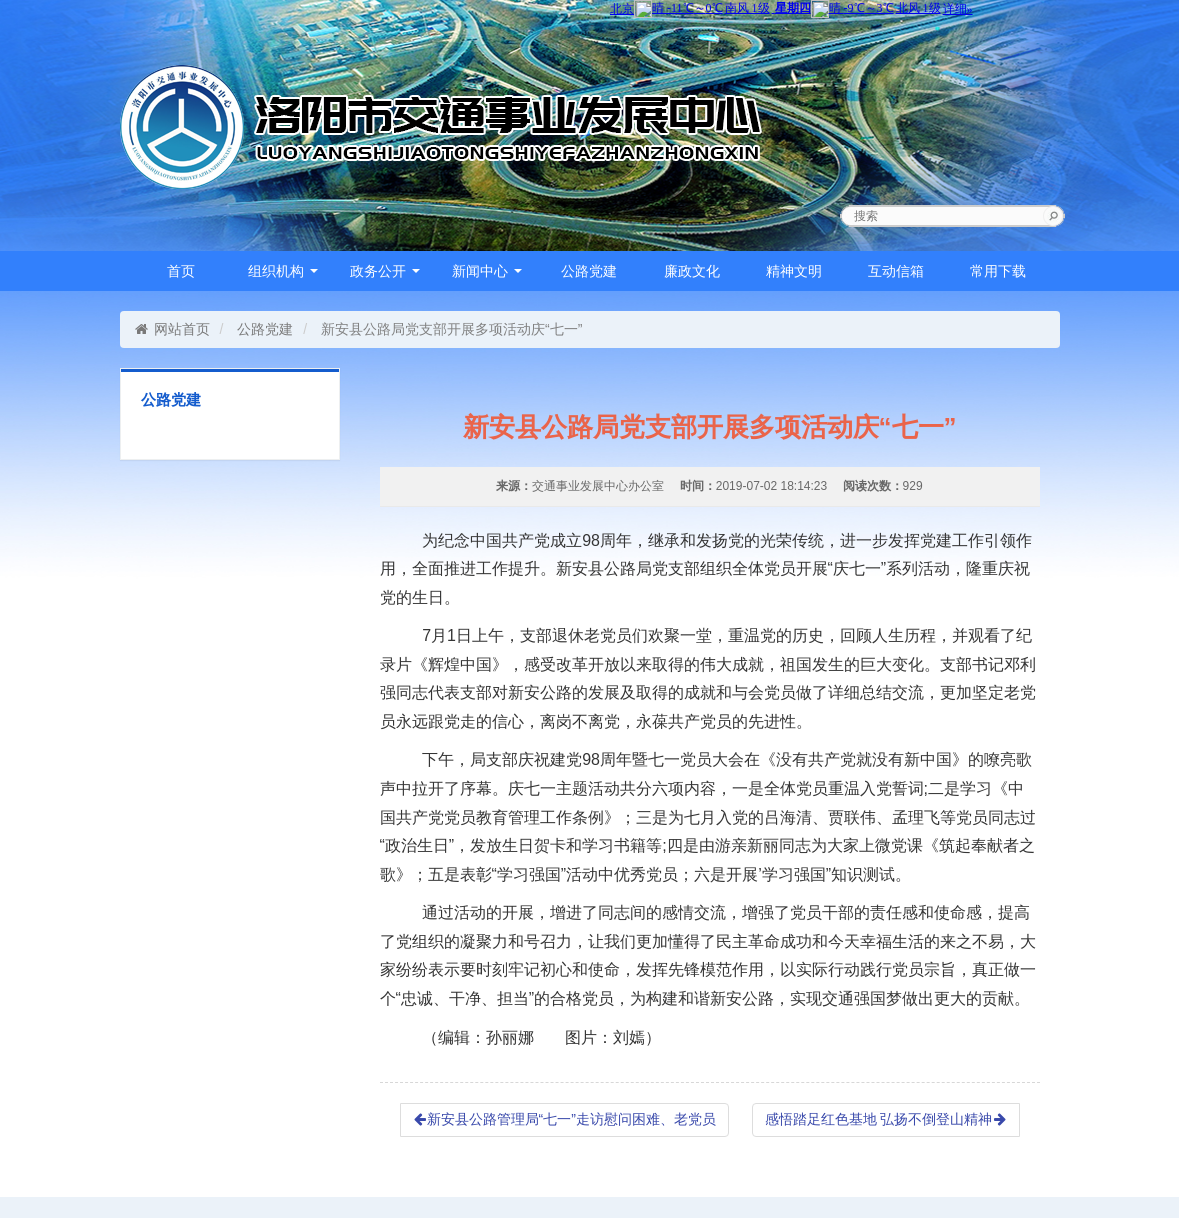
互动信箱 (896, 271)
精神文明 (794, 271)
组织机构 (283, 271)
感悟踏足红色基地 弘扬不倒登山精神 (886, 1119)
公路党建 (589, 271)
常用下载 (998, 271)
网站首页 (172, 329)
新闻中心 (487, 271)
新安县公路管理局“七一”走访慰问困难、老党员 (564, 1119)
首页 (181, 271)
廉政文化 (692, 271)
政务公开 (385, 271)
